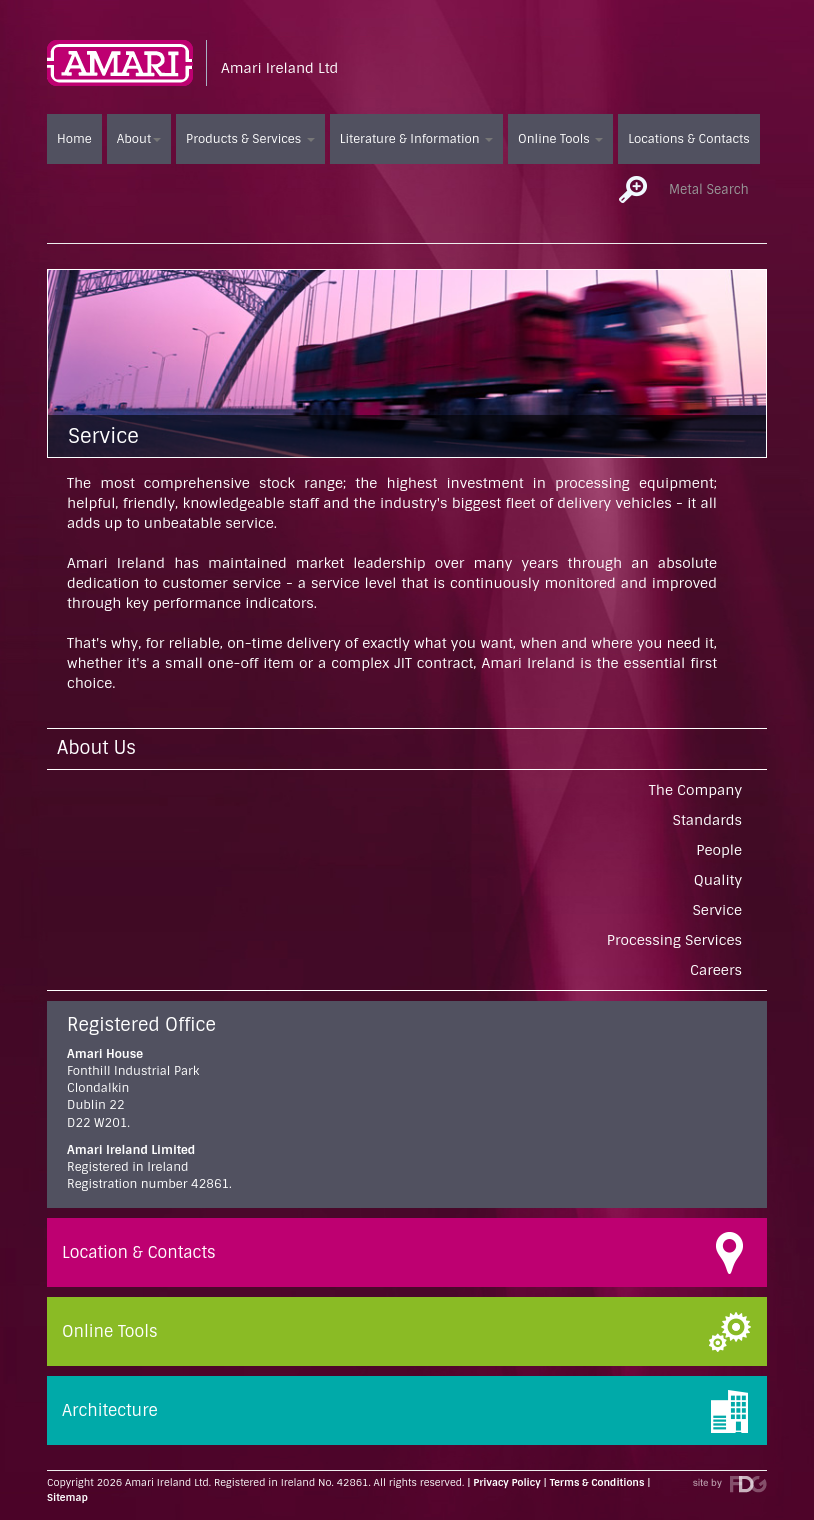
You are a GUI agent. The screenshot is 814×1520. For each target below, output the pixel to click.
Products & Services (250, 139)
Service (718, 910)
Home (74, 139)
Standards (707, 820)
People (719, 850)
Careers (716, 970)
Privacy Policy (506, 1482)
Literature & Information (416, 139)
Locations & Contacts (688, 139)
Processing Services (674, 940)
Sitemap (67, 1497)
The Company (695, 790)
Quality (718, 880)
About (139, 139)
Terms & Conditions (597, 1482)
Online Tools (560, 139)
